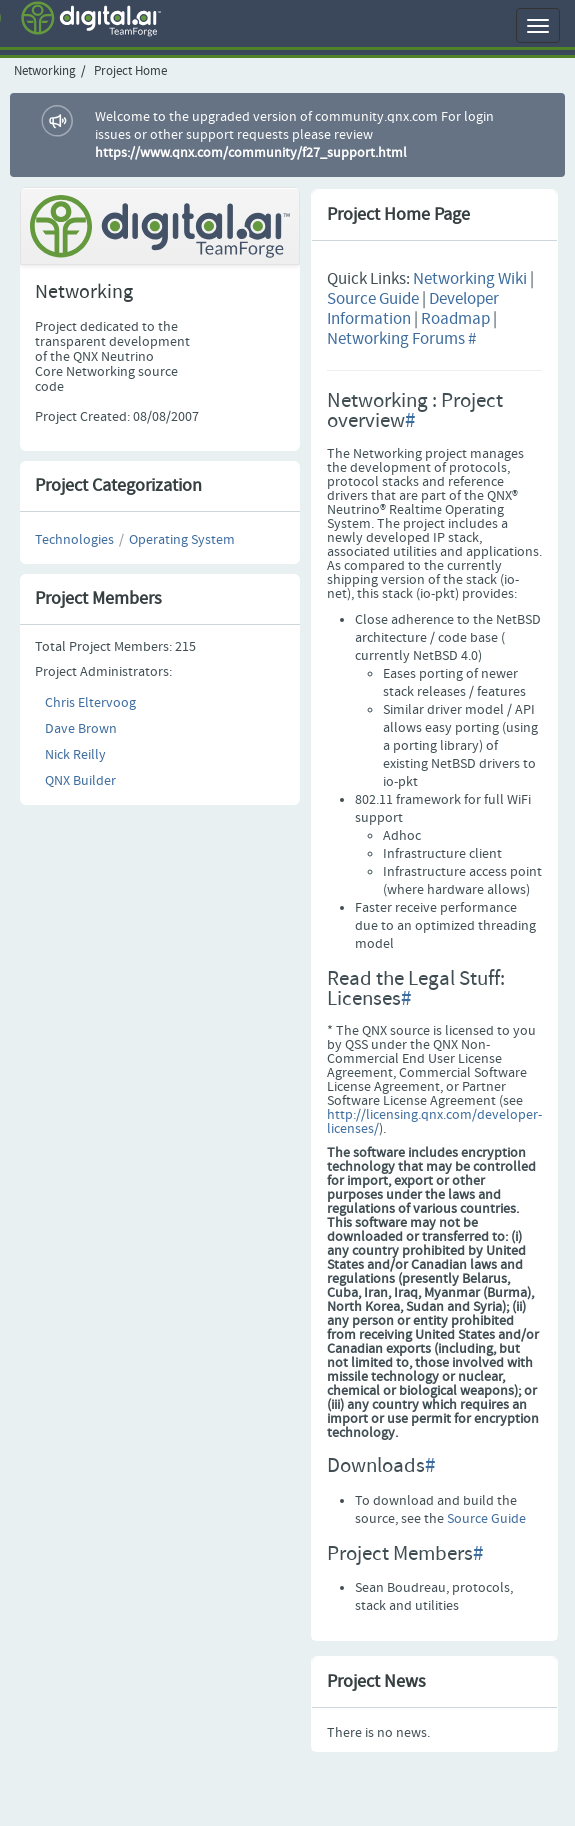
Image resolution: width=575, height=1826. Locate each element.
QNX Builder (80, 781)
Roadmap (455, 319)
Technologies (74, 540)
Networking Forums (396, 339)
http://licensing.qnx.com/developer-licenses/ (434, 1122)
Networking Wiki (470, 279)
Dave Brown (81, 729)
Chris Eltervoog (90, 703)
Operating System (182, 540)
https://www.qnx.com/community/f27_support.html (251, 153)
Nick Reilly (75, 755)
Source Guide (373, 299)
